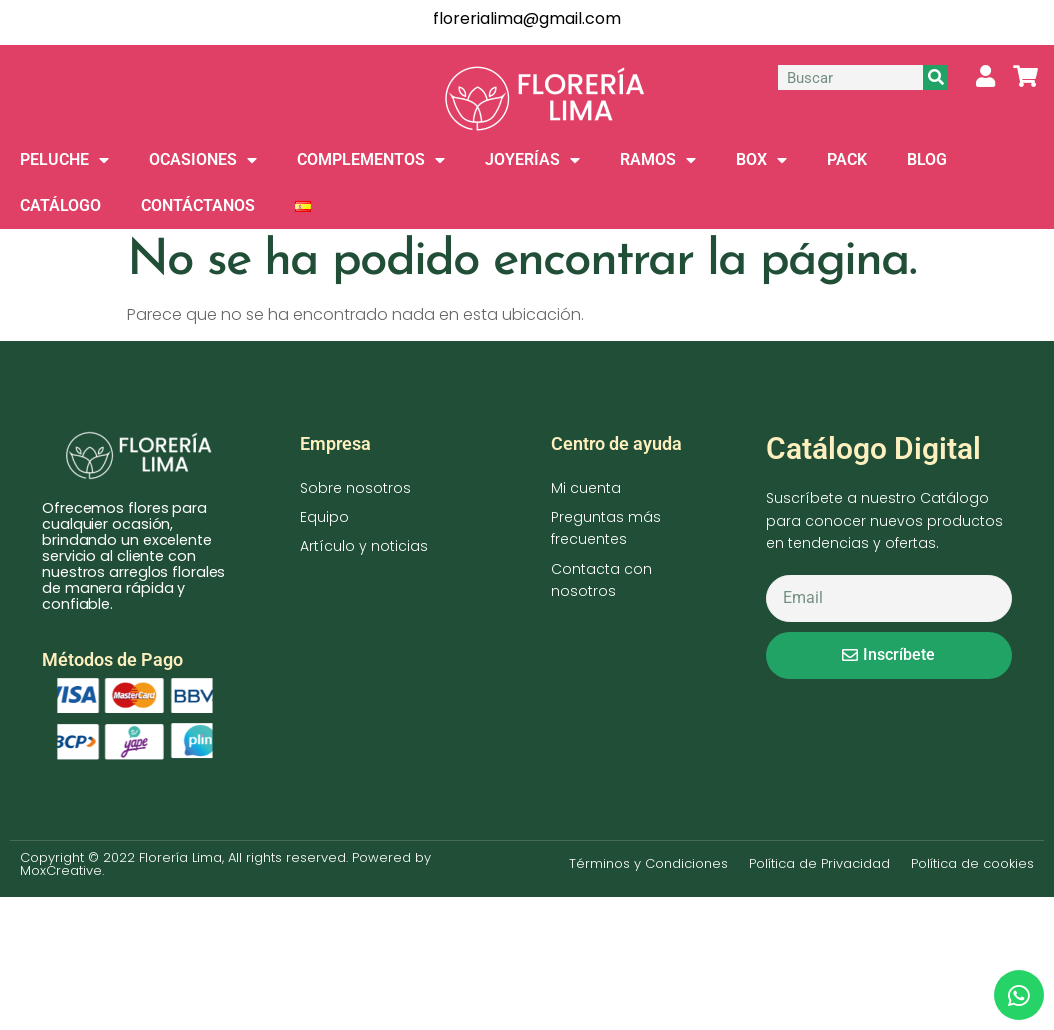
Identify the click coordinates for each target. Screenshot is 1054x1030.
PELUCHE (64, 160)
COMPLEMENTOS (371, 160)
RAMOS (658, 160)
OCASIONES (203, 160)
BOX (761, 160)
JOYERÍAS (532, 160)
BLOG (927, 159)
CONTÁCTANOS (198, 205)
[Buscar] (935, 77)
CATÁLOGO (60, 205)
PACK (847, 159)
